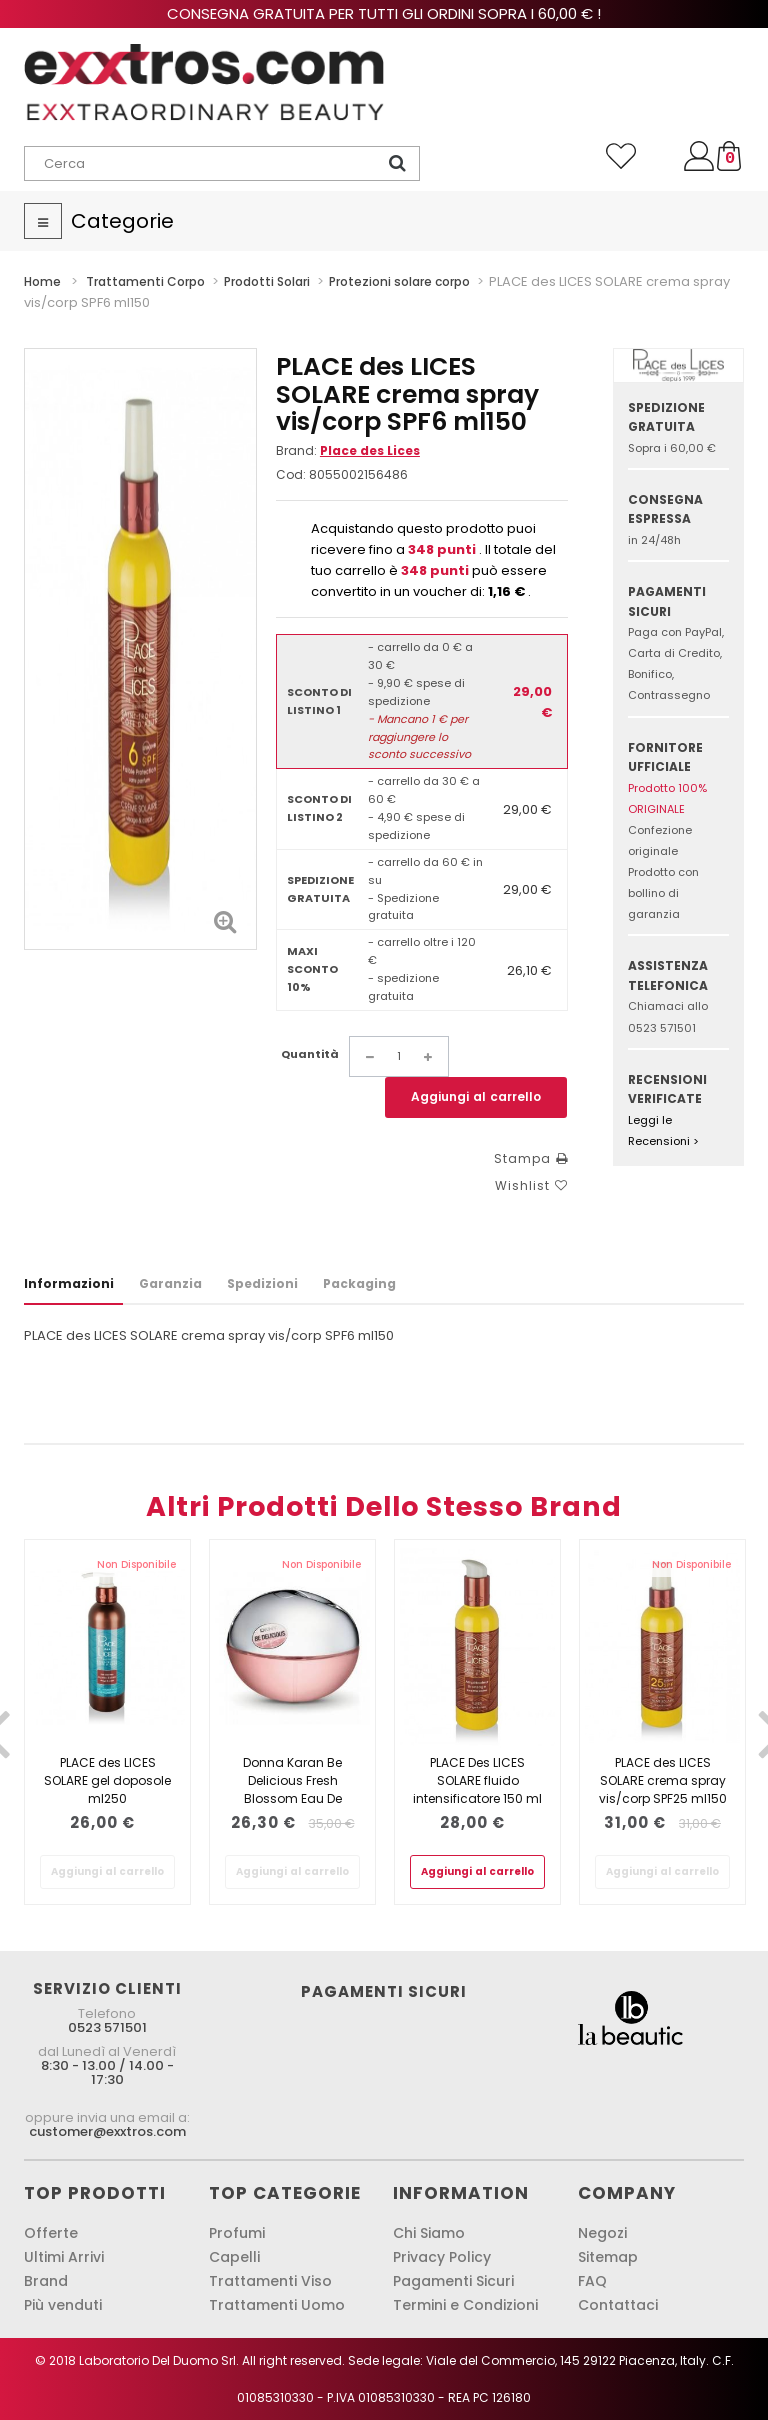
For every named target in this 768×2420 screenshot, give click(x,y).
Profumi (237, 2233)
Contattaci (618, 2305)
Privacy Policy (442, 2257)
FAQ (592, 2281)
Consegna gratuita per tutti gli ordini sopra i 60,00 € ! (384, 13)
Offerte (51, 2233)
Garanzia (170, 1283)
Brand (46, 2281)
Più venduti (63, 2305)
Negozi (602, 2233)
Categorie (122, 221)
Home (42, 281)
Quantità (310, 1054)
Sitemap (608, 2257)
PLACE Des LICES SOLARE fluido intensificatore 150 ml (477, 1780)
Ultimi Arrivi (64, 2257)
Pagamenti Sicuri (453, 2281)
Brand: (348, 450)
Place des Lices (370, 450)
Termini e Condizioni (465, 2305)
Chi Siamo (429, 2233)
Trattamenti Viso (270, 2281)
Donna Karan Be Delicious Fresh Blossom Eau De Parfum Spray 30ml (292, 1789)
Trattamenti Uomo (277, 2305)
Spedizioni (262, 1283)
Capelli (234, 2257)
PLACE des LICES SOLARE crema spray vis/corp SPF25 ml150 (663, 1780)
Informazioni (69, 1283)
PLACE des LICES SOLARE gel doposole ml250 (107, 1780)
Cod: (291, 474)
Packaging (359, 1283)
